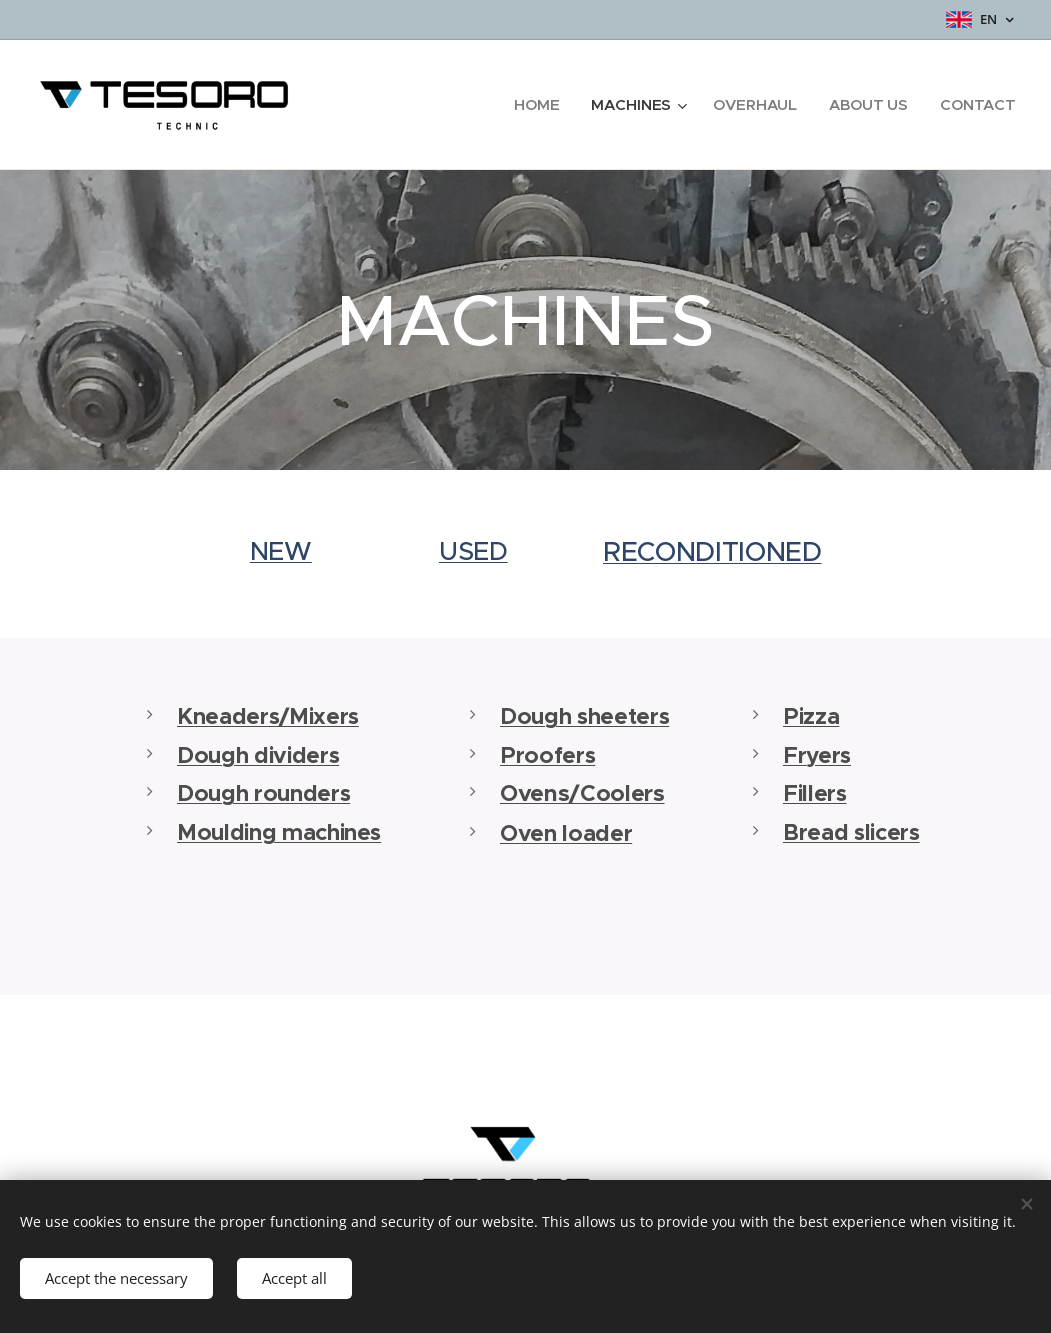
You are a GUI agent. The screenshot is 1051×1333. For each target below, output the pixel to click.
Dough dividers (258, 754)
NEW (280, 551)
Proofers (547, 754)
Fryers (817, 754)
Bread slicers (851, 832)
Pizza (811, 716)
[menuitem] (537, 105)
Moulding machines (279, 832)
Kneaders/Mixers (268, 716)
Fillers (815, 793)
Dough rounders (263, 793)
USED (473, 551)
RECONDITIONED (712, 552)
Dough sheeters (584, 716)
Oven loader (566, 832)
